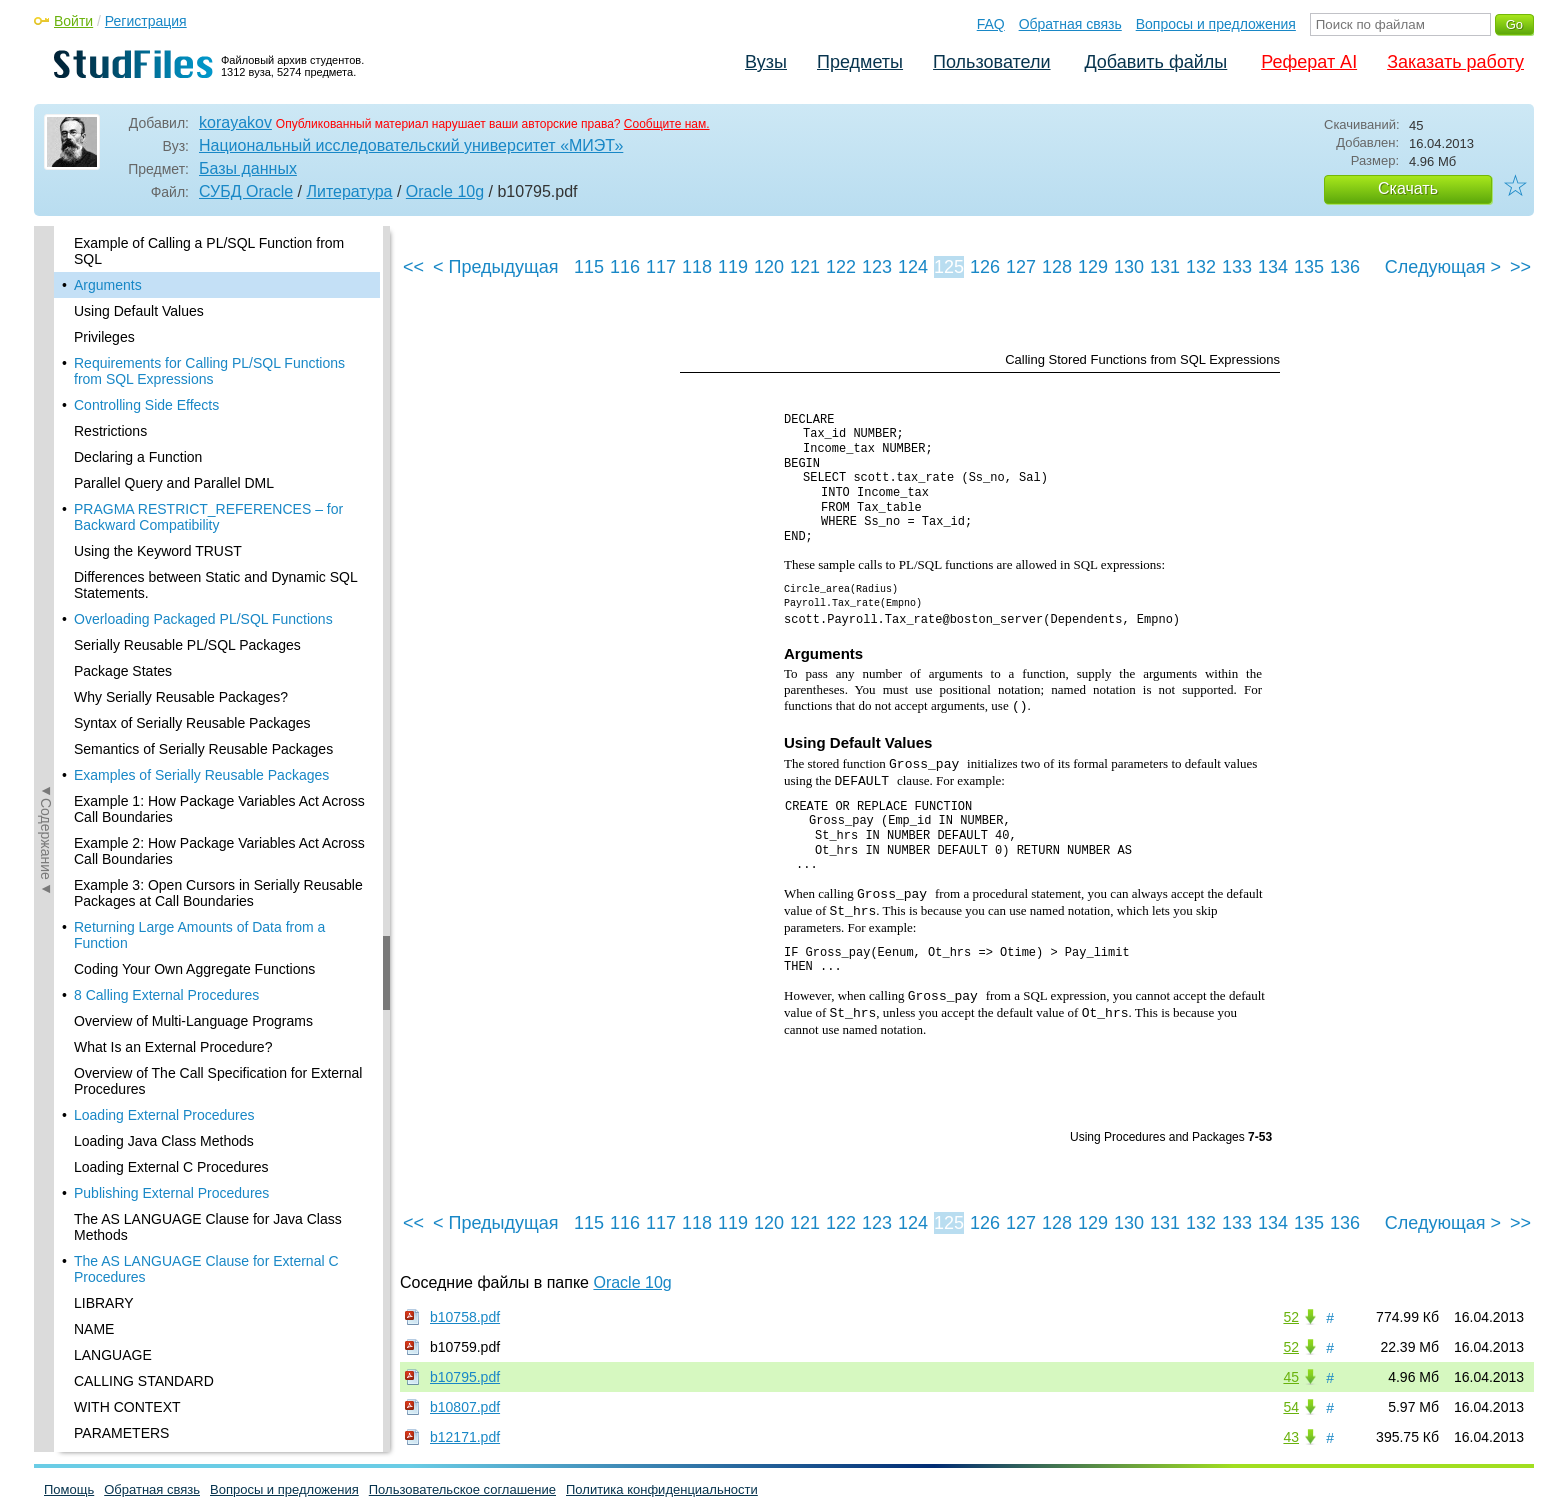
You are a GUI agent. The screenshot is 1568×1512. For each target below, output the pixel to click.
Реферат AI (1309, 62)
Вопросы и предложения (1216, 24)
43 (1291, 1437)
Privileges (104, 337)
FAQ (991, 24)
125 (949, 267)
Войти (73, 21)
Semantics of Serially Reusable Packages (203, 749)
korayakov (235, 122)
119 (733, 267)
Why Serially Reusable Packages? (181, 697)
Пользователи (991, 62)
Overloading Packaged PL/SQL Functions (203, 619)
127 (1021, 267)
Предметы (860, 62)
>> (1520, 267)
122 (841, 267)
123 (877, 267)
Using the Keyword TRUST (158, 551)
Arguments (108, 285)
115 (589, 267)
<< (413, 267)
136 (1345, 267)
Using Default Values (139, 311)
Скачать (1408, 188)
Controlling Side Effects (146, 405)
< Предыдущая (496, 267)
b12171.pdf (465, 1437)
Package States (123, 671)
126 (985, 267)
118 (697, 267)
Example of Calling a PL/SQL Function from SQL (209, 251)
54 (1291, 1407)
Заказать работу (1455, 62)
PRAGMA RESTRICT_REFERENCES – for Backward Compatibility (208, 517)
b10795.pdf (465, 1377)
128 (1057, 267)
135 (1309, 267)
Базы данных (248, 168)
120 (769, 267)
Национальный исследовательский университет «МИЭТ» (411, 145)
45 (1291, 1377)
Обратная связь (1070, 24)
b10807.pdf (465, 1407)
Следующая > (1443, 267)
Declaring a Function (138, 457)
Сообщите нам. (667, 124)
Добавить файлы (1155, 62)
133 (1237, 267)
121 (805, 267)
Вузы (766, 62)
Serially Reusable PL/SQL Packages (187, 645)
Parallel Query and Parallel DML (174, 483)
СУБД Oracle (246, 191)
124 (913, 267)
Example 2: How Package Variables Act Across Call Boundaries (219, 851)
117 (661, 267)
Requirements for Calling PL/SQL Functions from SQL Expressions (209, 371)
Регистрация (146, 21)
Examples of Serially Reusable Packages (201, 775)
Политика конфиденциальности (662, 1489)
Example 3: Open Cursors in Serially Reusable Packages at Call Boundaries (218, 893)
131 (1165, 267)
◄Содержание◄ (46, 576)
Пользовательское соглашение (462, 1489)
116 (625, 267)
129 (1093, 267)
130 (1129, 267)
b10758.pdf (465, 1317)
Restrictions (110, 431)
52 (1291, 1317)
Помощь (69, 1489)
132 (1201, 267)
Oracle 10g (445, 191)
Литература (349, 191)
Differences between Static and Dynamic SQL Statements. (215, 585)
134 (1273, 267)
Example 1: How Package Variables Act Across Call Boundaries (219, 809)
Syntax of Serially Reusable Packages (192, 723)
